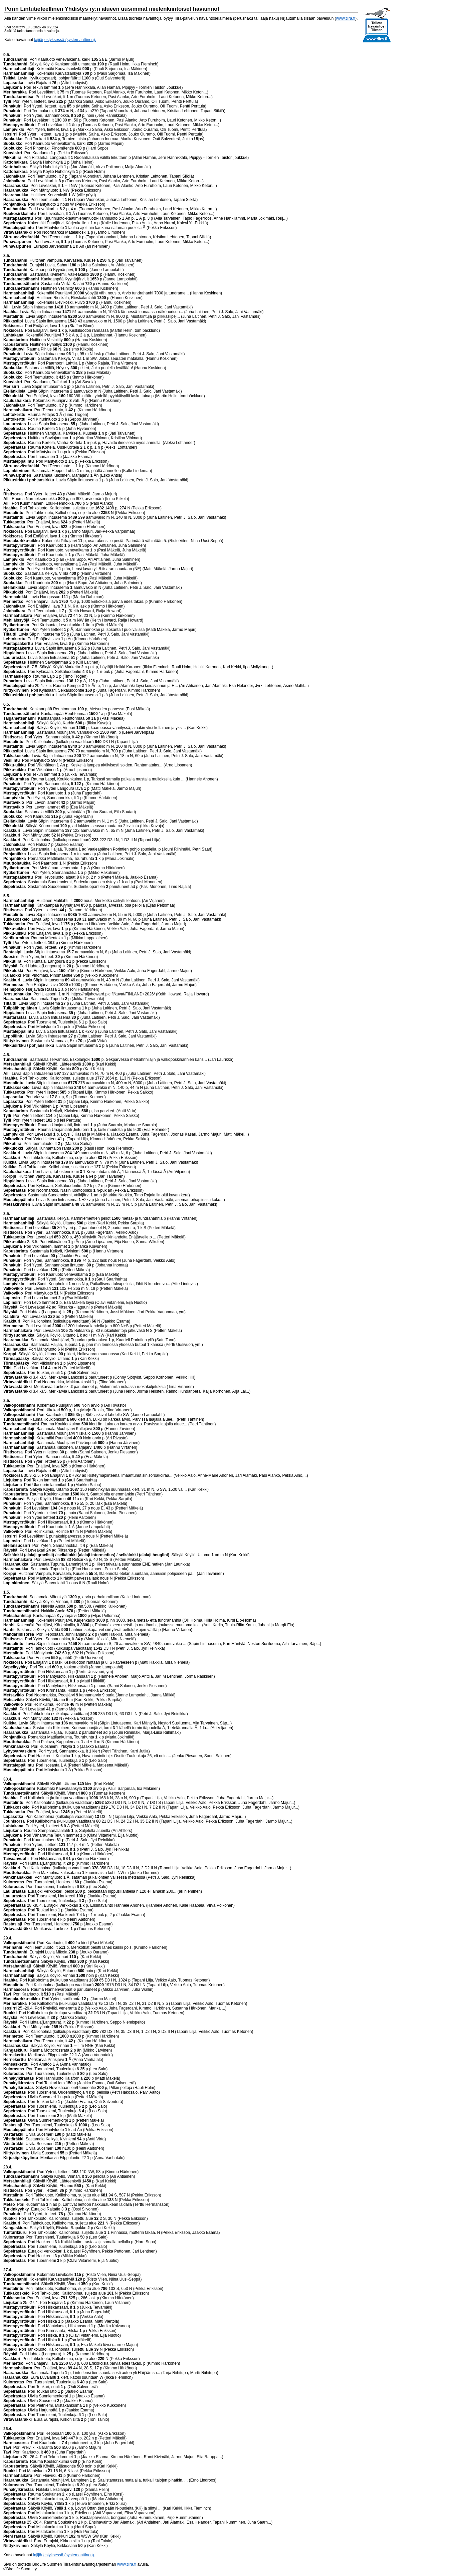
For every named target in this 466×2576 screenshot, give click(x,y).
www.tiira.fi (345, 18)
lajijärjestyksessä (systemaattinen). (65, 39)
